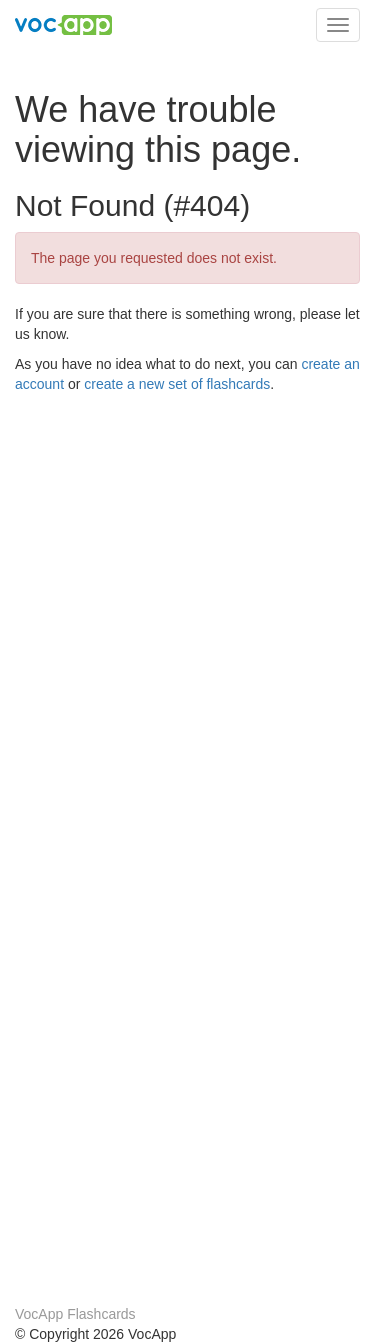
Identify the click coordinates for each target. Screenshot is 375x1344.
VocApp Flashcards (75, 1314)
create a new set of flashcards (177, 384)
